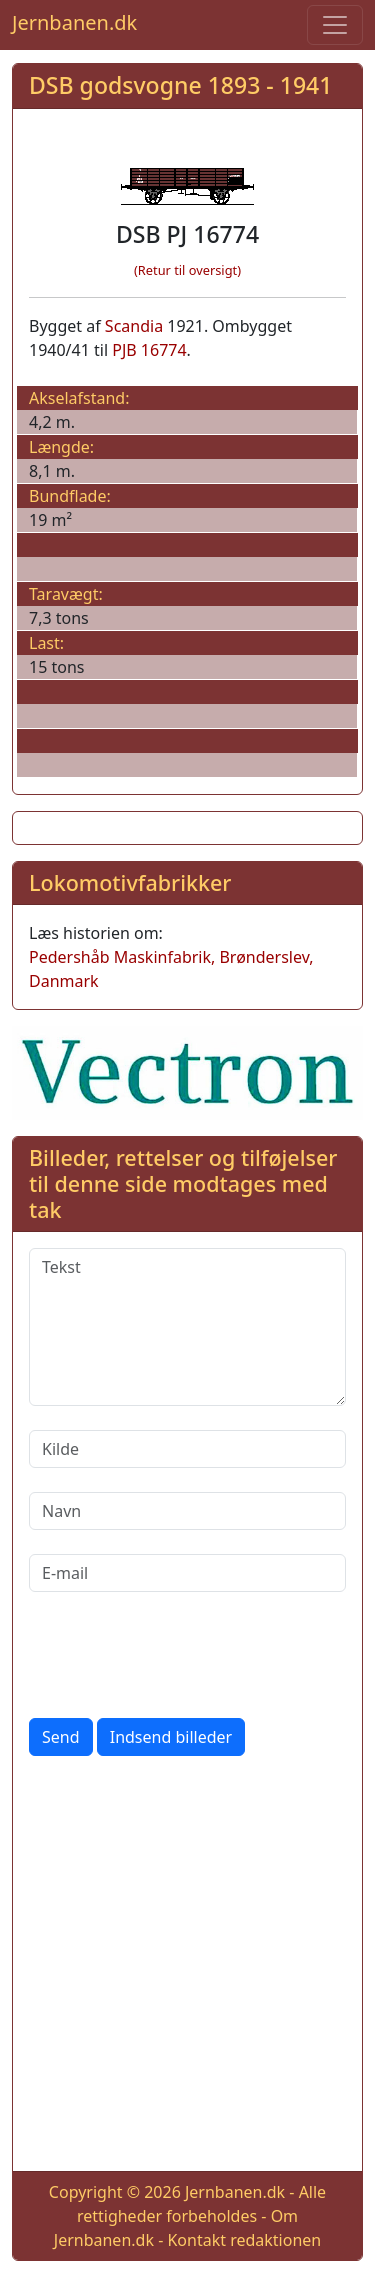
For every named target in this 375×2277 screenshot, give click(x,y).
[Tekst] (187, 1327)
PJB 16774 (149, 350)
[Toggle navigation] (335, 25)
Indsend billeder (171, 1737)
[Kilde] (187, 1449)
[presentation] (181, 1655)
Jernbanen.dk (74, 22)
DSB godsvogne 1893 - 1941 (180, 85)
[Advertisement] (187, 1967)
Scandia (134, 326)
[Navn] (187, 1511)
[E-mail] (187, 1573)
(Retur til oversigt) (187, 270)
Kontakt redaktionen (244, 2240)
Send (61, 1737)
